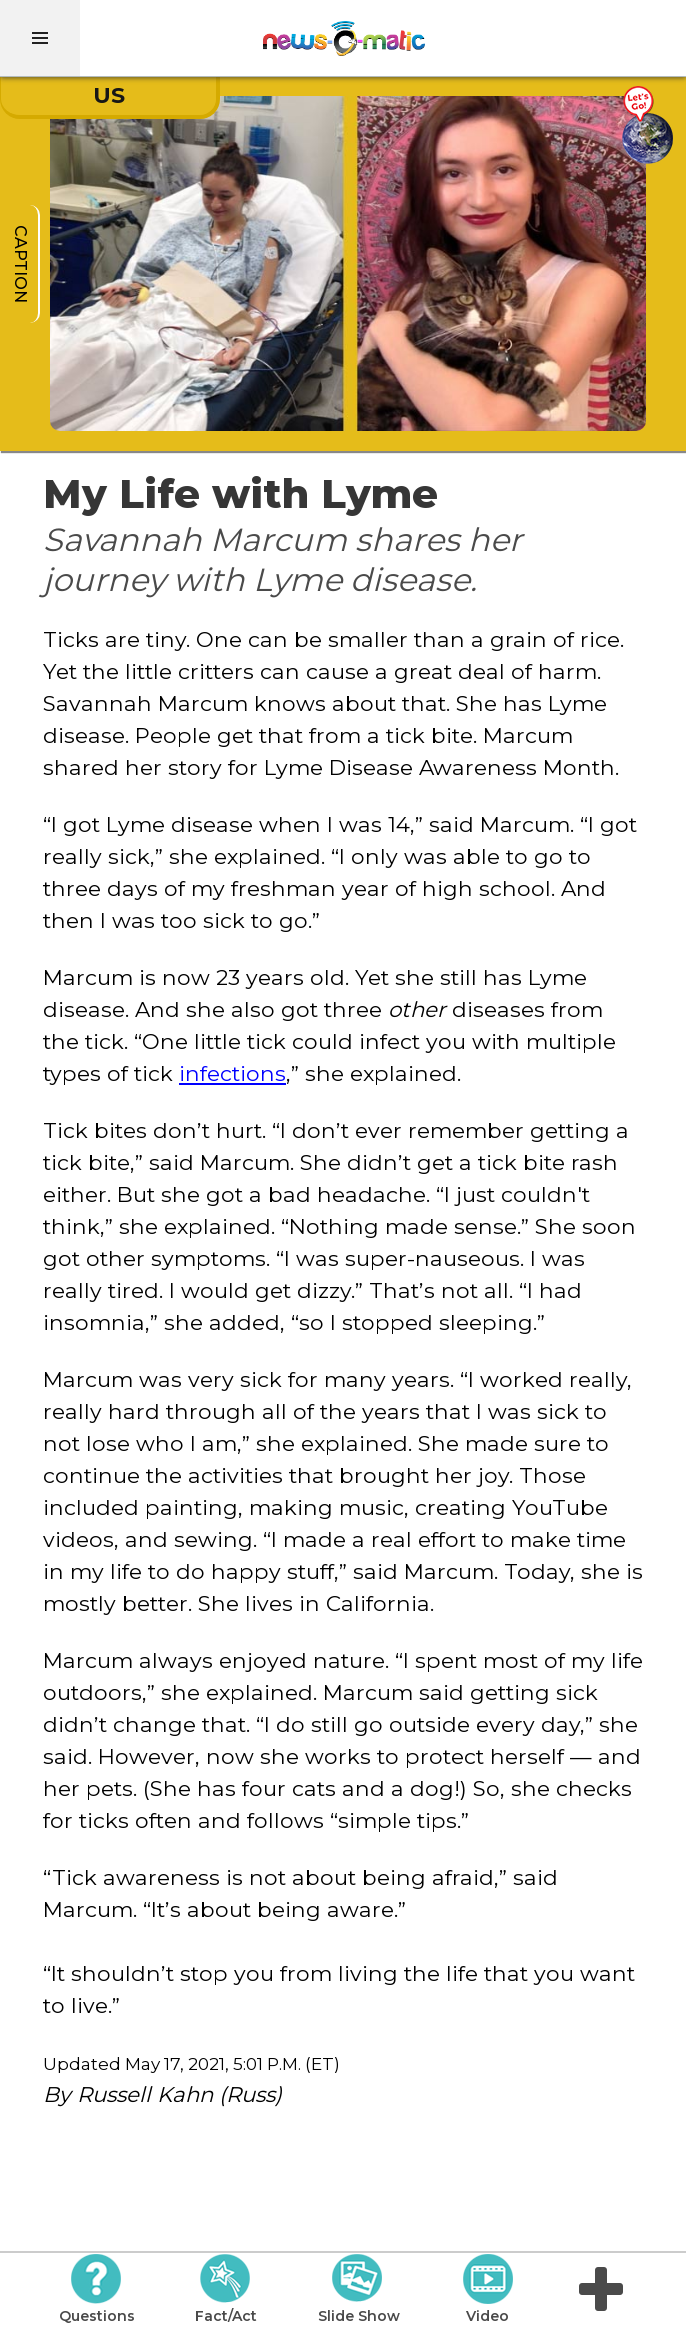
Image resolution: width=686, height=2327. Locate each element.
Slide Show (359, 2289)
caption (20, 264)
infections (232, 1073)
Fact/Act (226, 2289)
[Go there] (647, 125)
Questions (97, 2289)
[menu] (40, 38)
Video (487, 2289)
